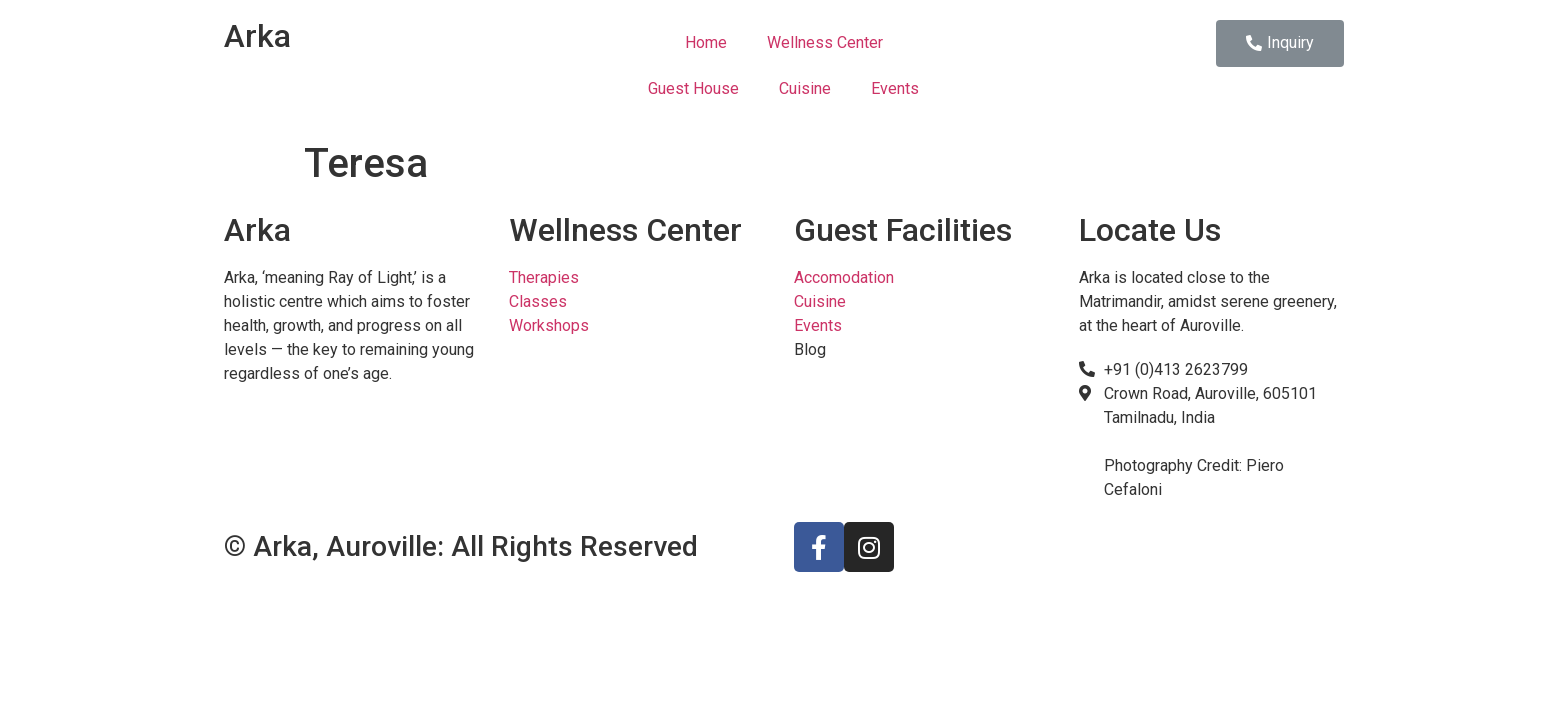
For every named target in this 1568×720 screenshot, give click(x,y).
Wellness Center (825, 42)
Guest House (693, 88)
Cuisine (805, 88)
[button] (1280, 43)
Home (706, 42)
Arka (257, 36)
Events (895, 88)
